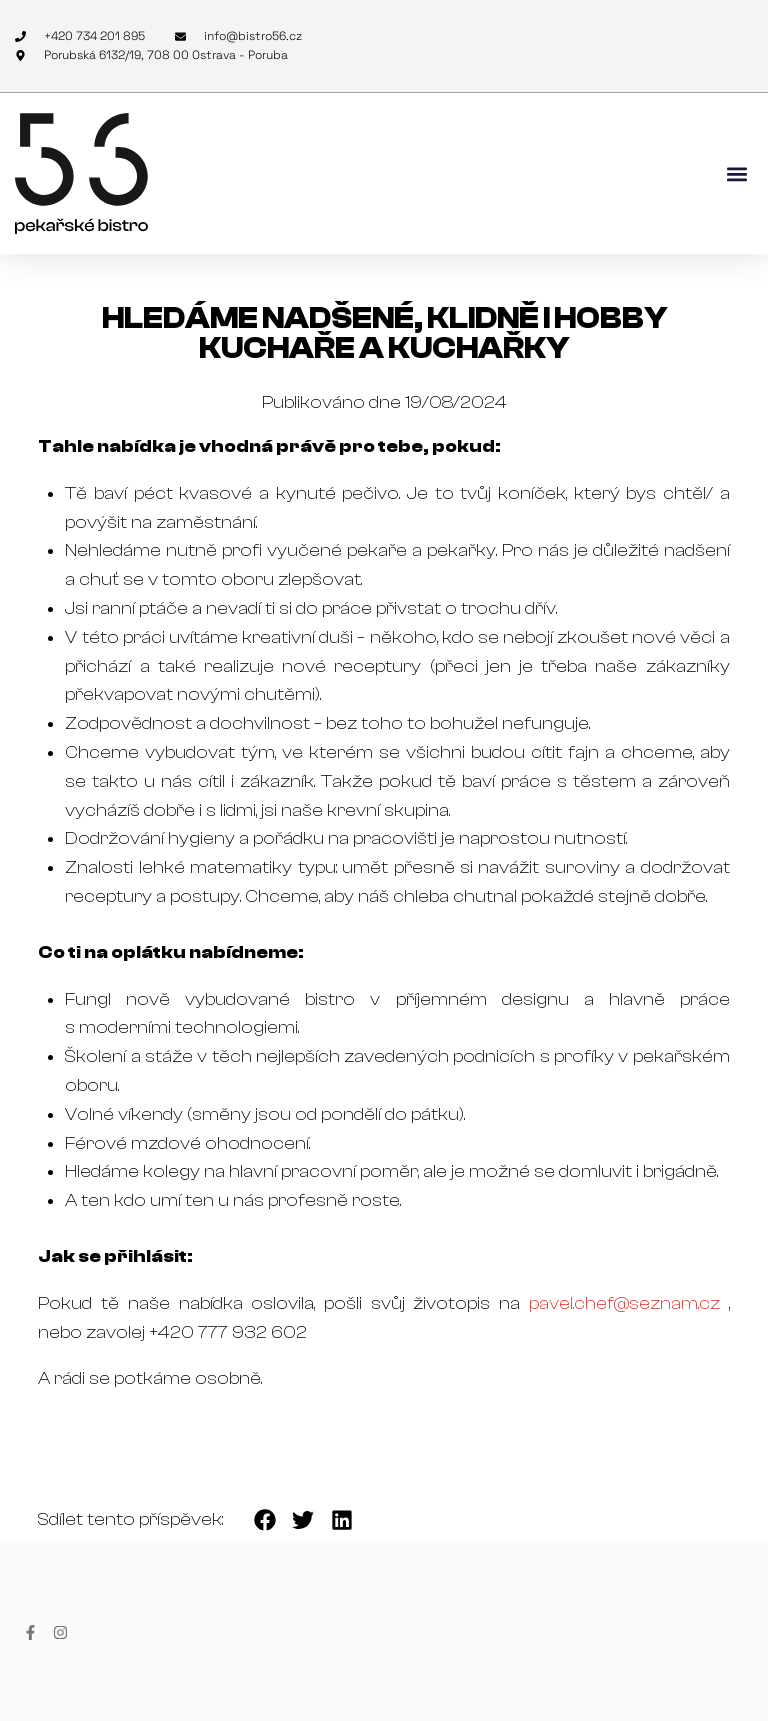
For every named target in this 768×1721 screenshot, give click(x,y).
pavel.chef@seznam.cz (624, 1303)
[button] (736, 173)
